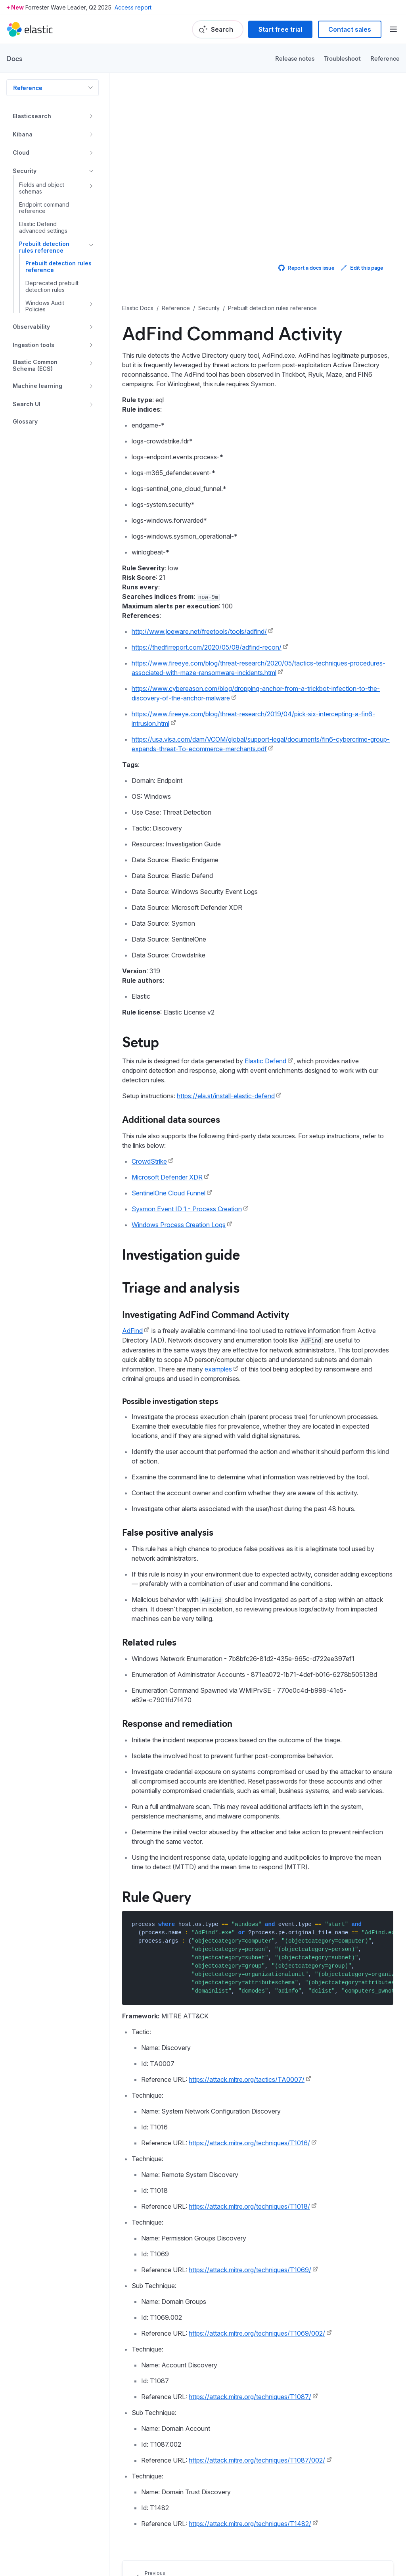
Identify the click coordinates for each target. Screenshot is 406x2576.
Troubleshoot (342, 58)
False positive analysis (167, 1531)
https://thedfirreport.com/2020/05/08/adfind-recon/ (207, 647)
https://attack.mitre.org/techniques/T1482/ (250, 2524)
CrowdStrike (149, 1161)
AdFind (132, 1331)
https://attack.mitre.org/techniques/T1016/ (249, 2143)
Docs (14, 58)
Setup (140, 1041)
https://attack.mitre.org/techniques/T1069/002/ (257, 2333)
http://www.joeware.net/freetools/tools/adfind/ (199, 631)
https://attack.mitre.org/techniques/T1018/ (249, 2206)
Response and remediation (177, 1723)
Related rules (149, 1641)
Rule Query (157, 1895)
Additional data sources (171, 1118)
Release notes (294, 58)
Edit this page (362, 267)
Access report (133, 7)
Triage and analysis (180, 1286)
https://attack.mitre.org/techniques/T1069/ (250, 2270)
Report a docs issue (306, 267)
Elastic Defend (265, 1061)
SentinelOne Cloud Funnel (168, 1193)
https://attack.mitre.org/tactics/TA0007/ (246, 2079)
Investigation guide (181, 1253)
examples (218, 1369)
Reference (385, 58)
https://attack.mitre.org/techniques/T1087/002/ (257, 2460)
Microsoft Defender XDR (167, 1177)
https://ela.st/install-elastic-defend (226, 1096)
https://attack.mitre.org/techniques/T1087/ (250, 2397)
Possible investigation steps (170, 1400)
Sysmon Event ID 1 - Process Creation (187, 1209)
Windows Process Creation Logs (179, 1225)
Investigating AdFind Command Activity (205, 1314)
